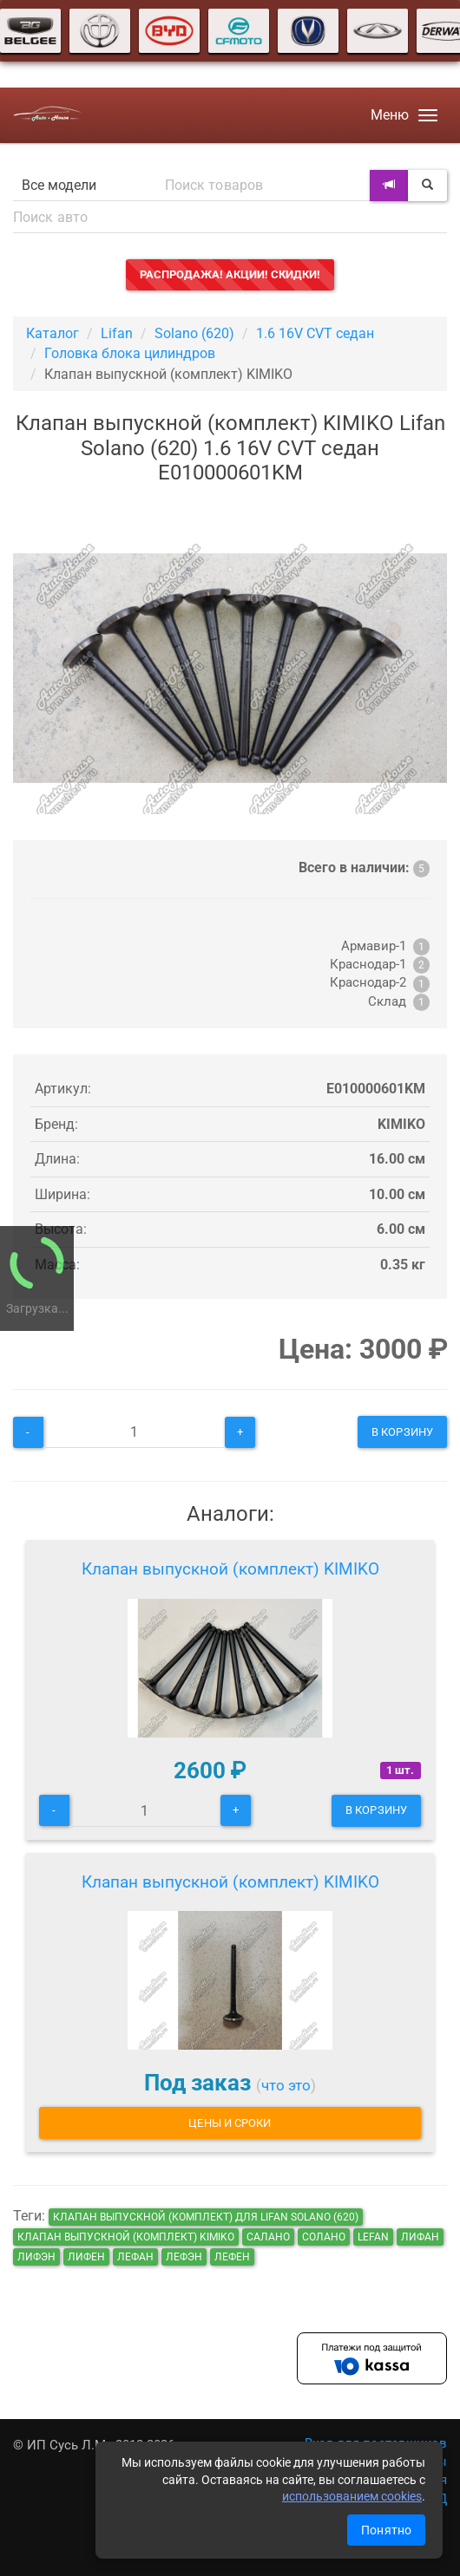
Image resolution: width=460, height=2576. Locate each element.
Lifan (117, 333)
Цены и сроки (229, 2122)
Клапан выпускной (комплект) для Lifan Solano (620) (205, 2217)
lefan (373, 2237)
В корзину (402, 1431)
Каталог (52, 333)
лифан (420, 2237)
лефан (135, 2257)
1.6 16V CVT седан (315, 333)
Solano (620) (194, 333)
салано (268, 2237)
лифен (86, 2257)
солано (323, 2237)
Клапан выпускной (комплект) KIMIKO (230, 1569)
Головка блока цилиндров (129, 353)
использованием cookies (352, 2496)
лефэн (184, 2257)
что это (286, 2085)
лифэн (36, 2257)
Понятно (386, 2530)
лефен (232, 2257)
